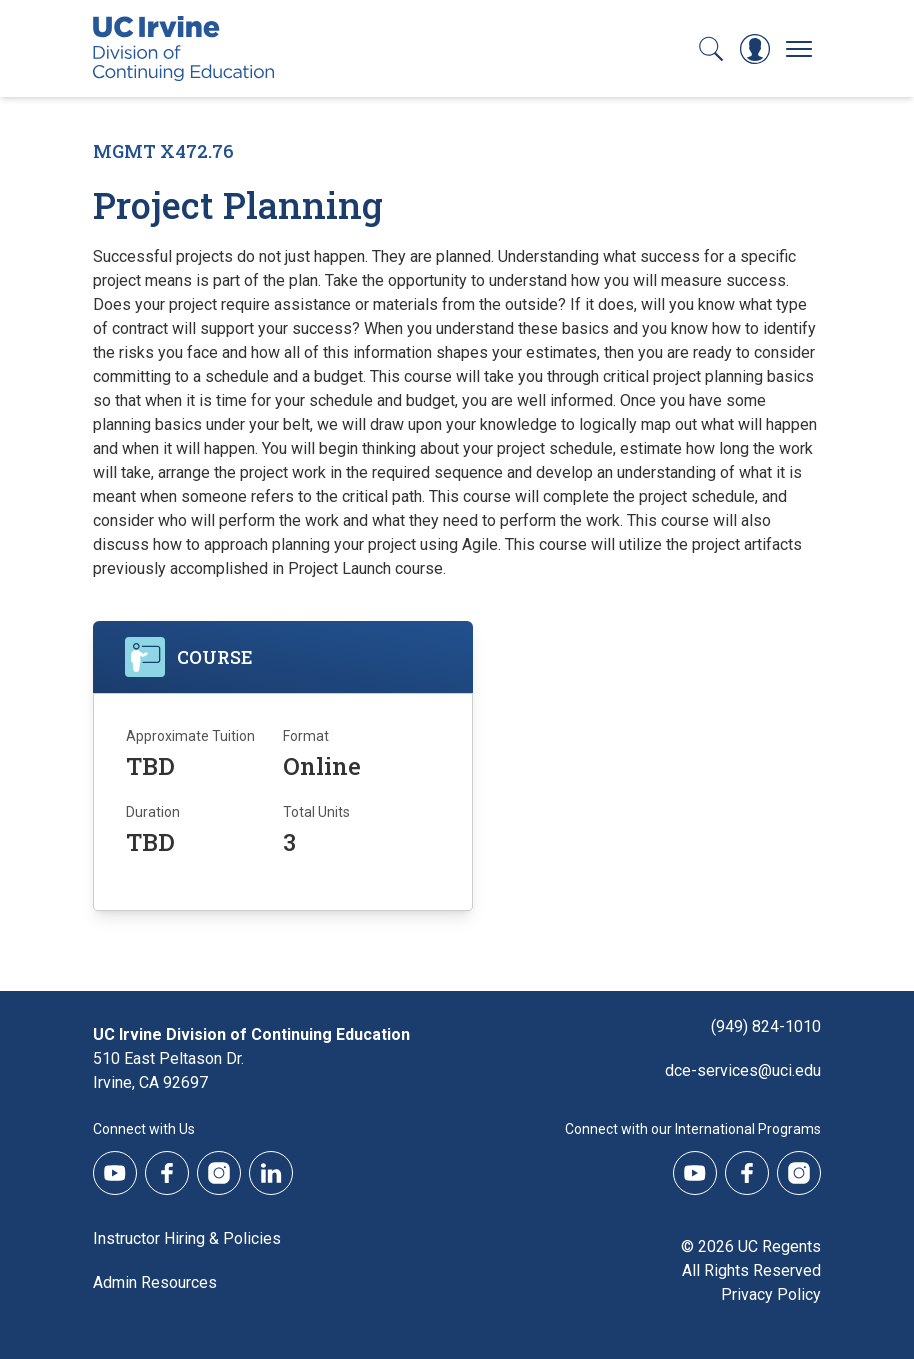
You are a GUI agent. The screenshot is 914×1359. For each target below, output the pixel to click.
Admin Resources (155, 1282)
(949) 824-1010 (766, 1026)
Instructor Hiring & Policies (187, 1238)
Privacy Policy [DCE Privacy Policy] (771, 1294)
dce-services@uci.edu (743, 1070)
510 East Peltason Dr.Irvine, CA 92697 (168, 1070)
